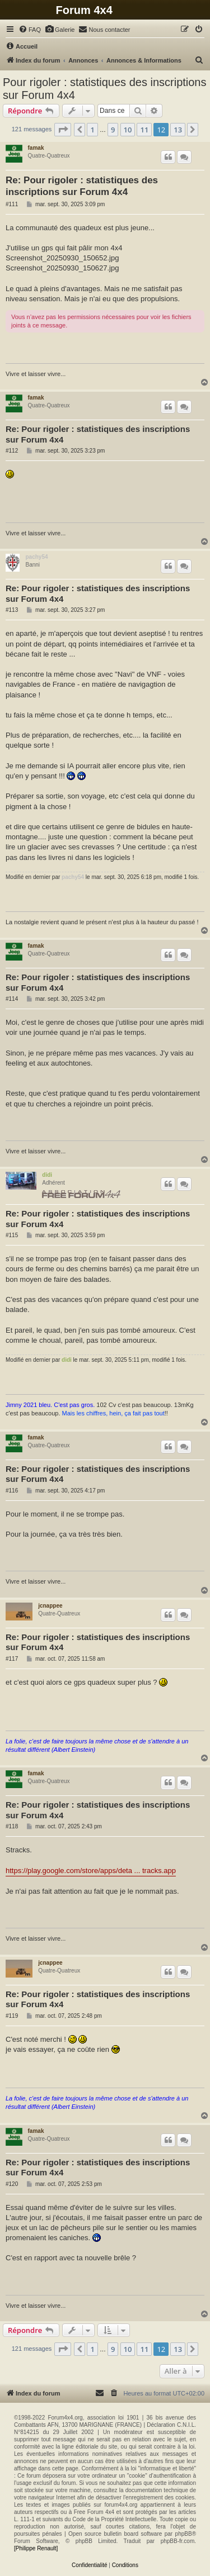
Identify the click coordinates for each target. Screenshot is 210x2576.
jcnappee (50, 1606)
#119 (12, 2016)
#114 (12, 999)
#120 (12, 2184)
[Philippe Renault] (36, 2548)
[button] (62, 129)
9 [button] (113, 130)
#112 (12, 451)
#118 (12, 1826)
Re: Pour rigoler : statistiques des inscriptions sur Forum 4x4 (82, 186)
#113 (12, 610)
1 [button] (92, 130)
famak (36, 148)
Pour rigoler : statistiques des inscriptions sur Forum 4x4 (105, 88)
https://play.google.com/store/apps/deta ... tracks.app (91, 1870)
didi (47, 1175)
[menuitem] (29, 29)
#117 (12, 1659)
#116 (12, 1490)
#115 (12, 1235)
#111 (12, 204)
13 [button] (178, 130)
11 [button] (144, 130)
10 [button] (128, 130)
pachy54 (36, 557)
